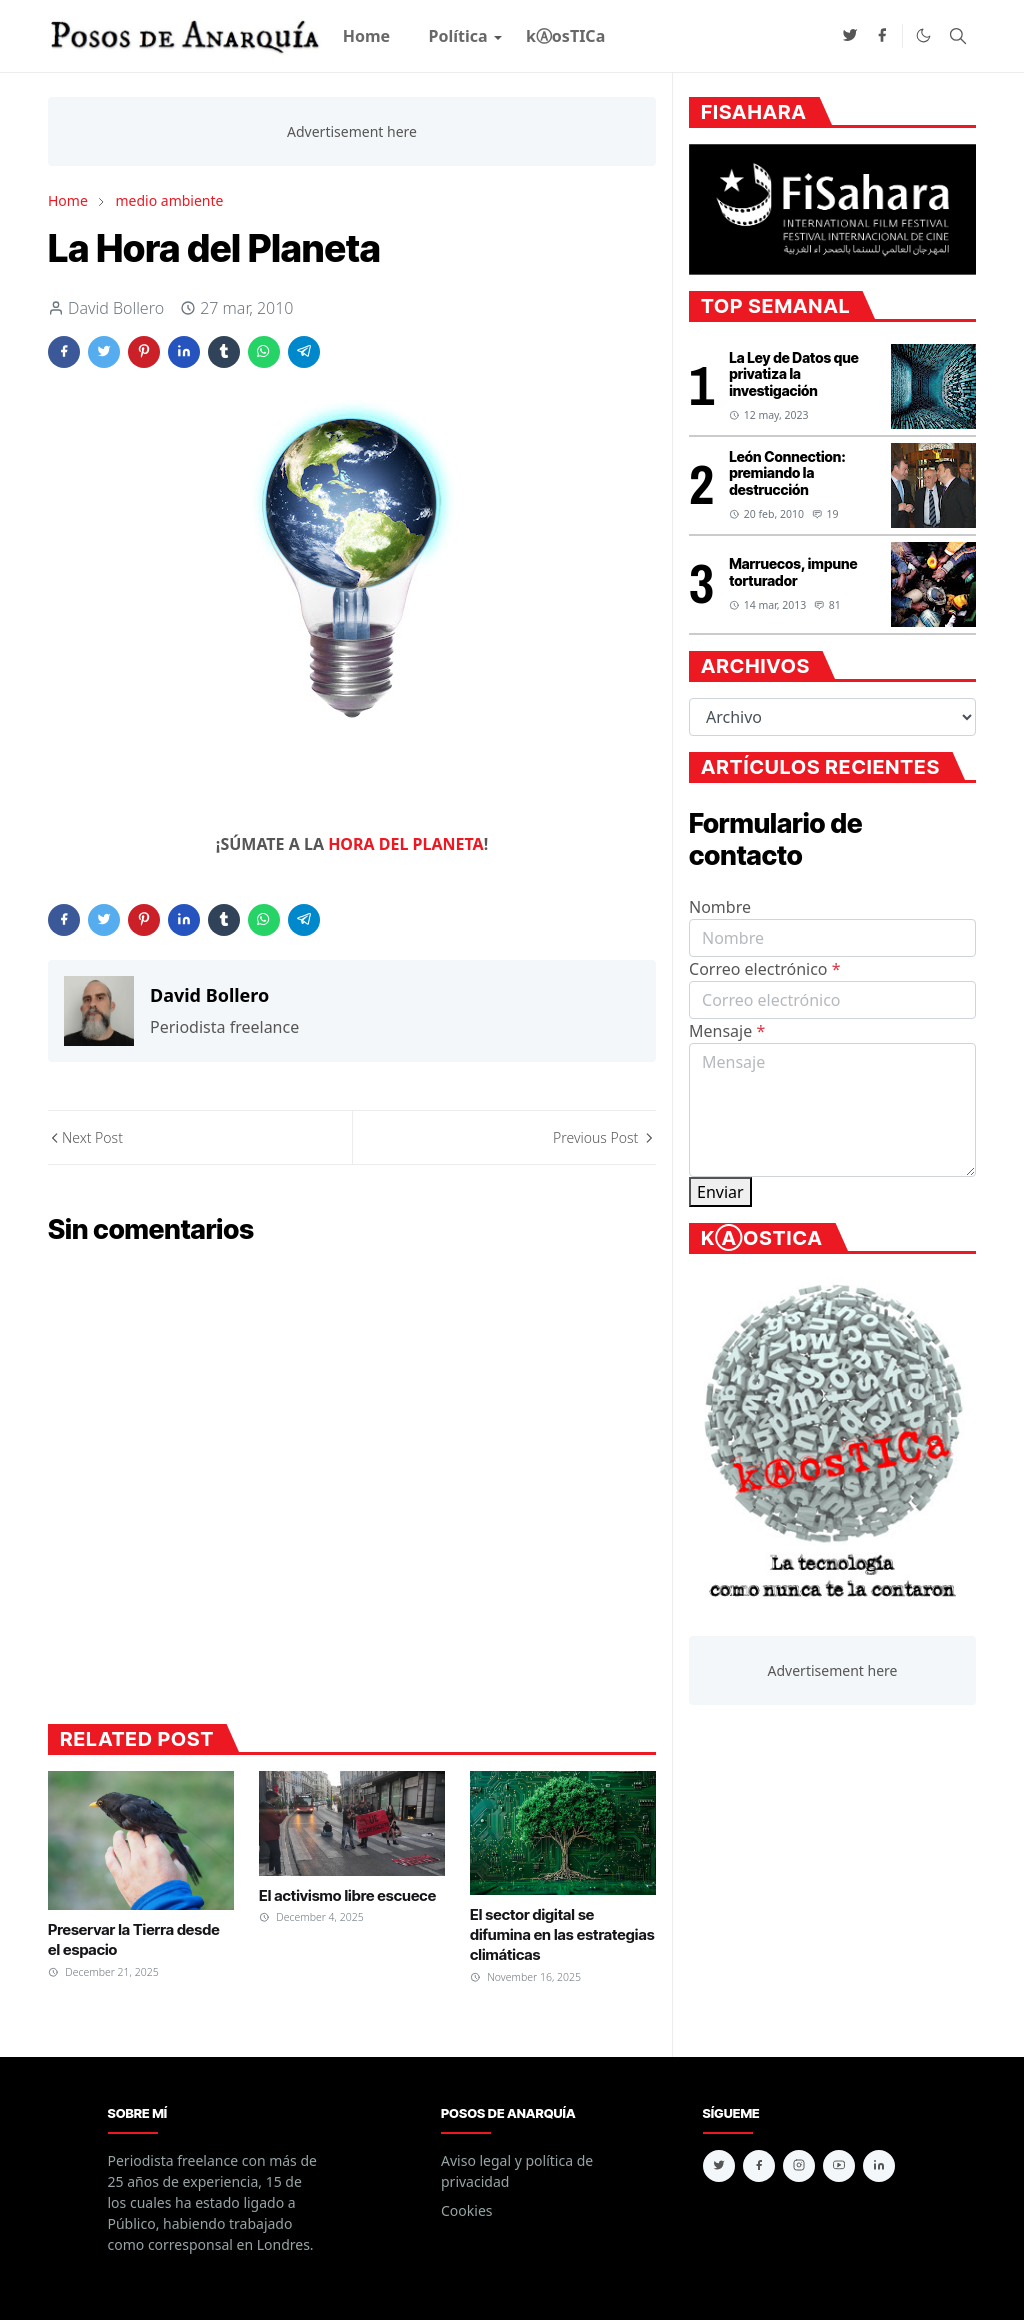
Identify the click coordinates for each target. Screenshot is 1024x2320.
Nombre (720, 907)
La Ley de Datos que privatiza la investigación (794, 374)
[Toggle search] (958, 36)
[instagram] (799, 2166)
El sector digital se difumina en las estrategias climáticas (562, 1935)
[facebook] (882, 36)
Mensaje (727, 1031)
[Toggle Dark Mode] (923, 35)
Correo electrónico (765, 969)
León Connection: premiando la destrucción (787, 473)
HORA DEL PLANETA (406, 844)
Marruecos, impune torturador (793, 572)
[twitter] (850, 36)
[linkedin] (879, 2166)
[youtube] (839, 2166)
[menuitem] (367, 36)
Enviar (720, 1192)
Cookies (466, 2210)
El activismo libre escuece (347, 1895)
